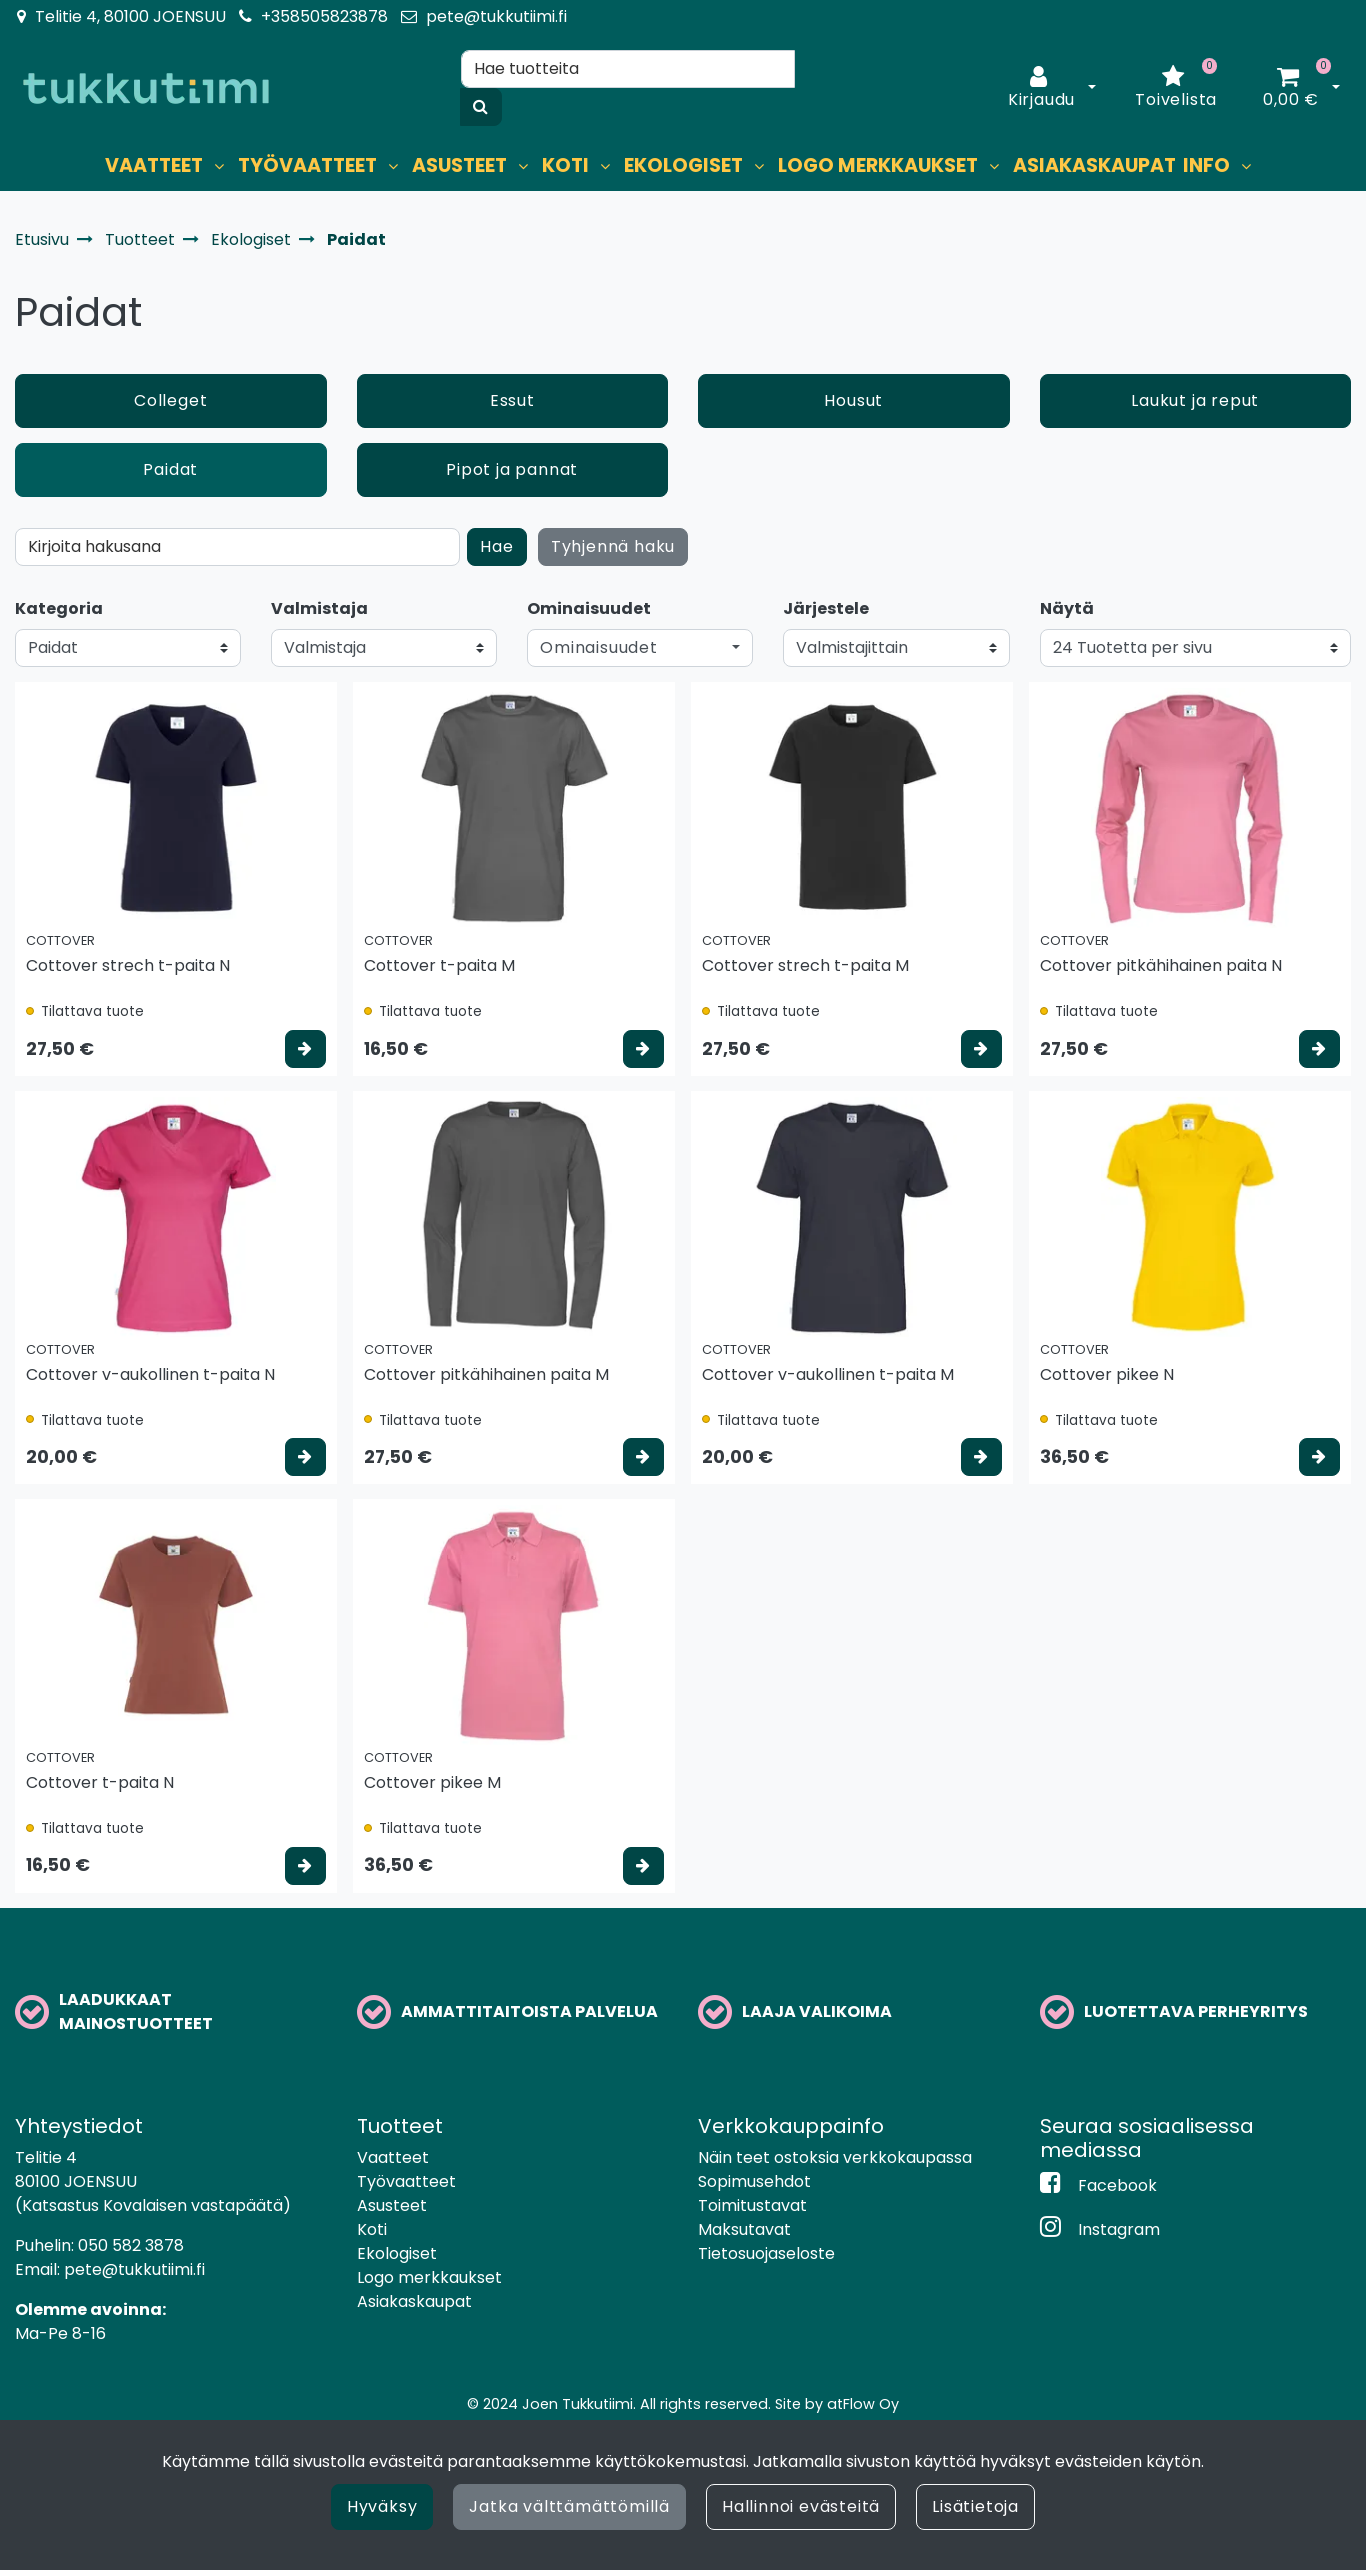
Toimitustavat (752, 2205)
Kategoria (59, 608)
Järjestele (826, 608)
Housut (853, 400)
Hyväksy (382, 2506)
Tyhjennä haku (613, 546)
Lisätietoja (975, 2506)
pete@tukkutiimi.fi (496, 16)
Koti (372, 2229)
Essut (512, 400)
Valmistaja (319, 608)
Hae (496, 546)
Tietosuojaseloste (766, 2253)
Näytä (1067, 608)
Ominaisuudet (589, 608)
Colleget (170, 400)
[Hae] (628, 69)
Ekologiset (397, 2253)
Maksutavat (744, 2229)
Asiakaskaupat (414, 2301)
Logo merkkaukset (429, 2277)
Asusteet (392, 2205)
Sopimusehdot (754, 2181)
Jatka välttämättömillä (569, 2506)
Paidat (170, 469)
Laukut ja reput (1195, 400)
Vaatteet (393, 2157)
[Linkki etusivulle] (146, 88)
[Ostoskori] (1291, 88)
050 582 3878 (131, 2245)
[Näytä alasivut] (219, 166)
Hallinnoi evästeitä (801, 2506)
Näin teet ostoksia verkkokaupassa (835, 2157)
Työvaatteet (406, 2181)
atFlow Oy (863, 2404)
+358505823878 (324, 16)
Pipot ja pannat (512, 469)
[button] (640, 648)
